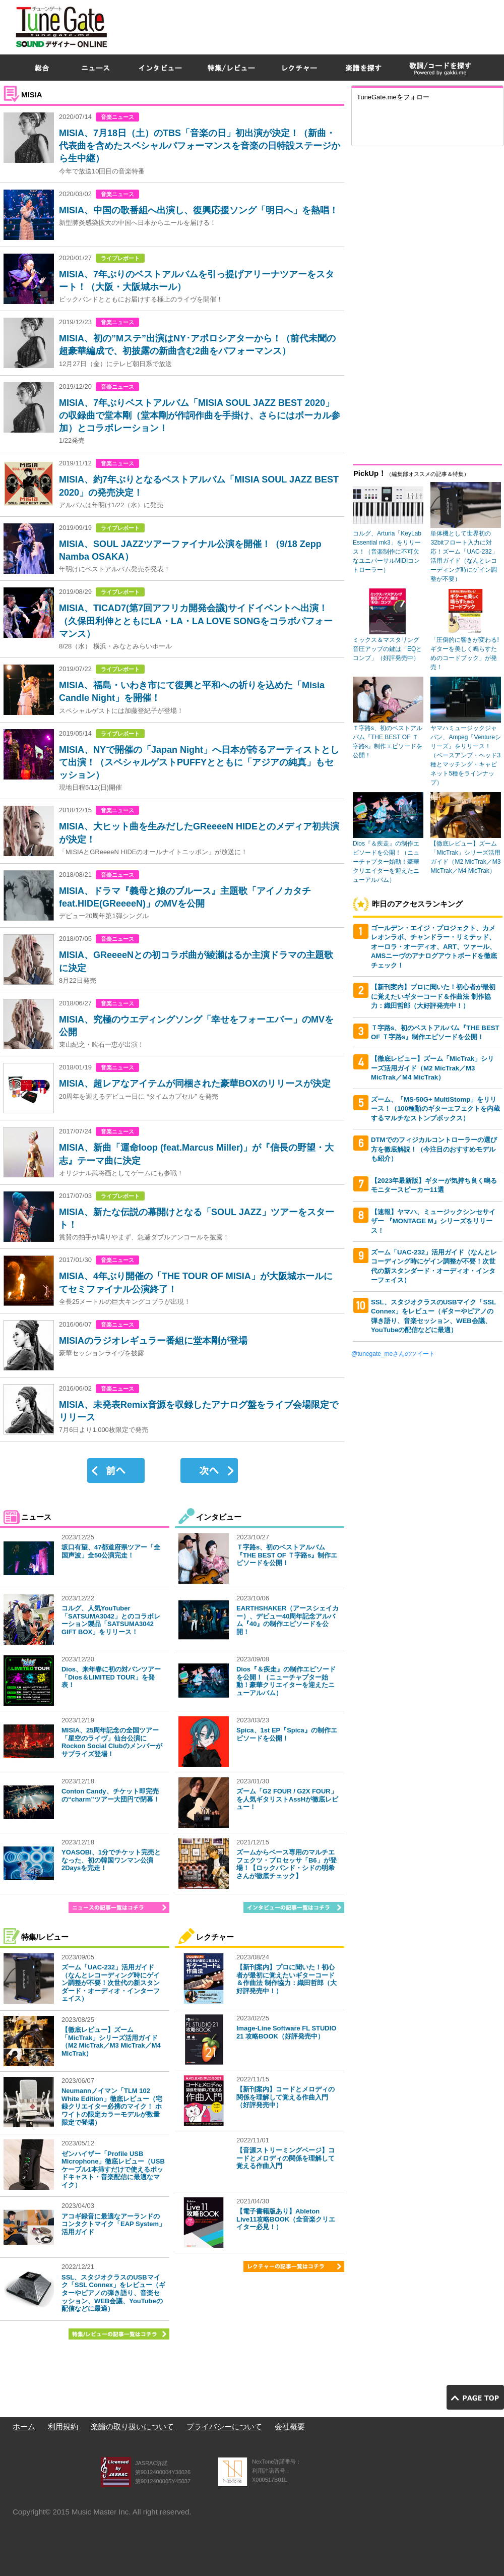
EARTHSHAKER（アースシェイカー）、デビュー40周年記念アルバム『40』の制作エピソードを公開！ (287, 1620)
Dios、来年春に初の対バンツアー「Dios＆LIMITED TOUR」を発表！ (111, 1677)
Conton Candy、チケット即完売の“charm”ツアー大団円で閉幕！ (110, 1795)
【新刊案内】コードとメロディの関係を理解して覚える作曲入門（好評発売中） (285, 2097)
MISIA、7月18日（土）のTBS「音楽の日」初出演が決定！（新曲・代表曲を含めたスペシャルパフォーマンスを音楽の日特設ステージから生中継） (199, 145)
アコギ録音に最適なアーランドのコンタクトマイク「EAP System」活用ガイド (113, 2224)
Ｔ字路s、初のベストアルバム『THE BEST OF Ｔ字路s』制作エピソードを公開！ (286, 1555)
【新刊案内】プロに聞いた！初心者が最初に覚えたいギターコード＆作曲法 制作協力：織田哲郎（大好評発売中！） (286, 1979)
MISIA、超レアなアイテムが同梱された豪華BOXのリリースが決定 (195, 1084)
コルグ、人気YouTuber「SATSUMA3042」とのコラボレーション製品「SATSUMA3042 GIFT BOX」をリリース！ (110, 1620)
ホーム (24, 2426)
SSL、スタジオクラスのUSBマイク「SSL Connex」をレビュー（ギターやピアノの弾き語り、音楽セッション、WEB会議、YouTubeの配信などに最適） (113, 2292)
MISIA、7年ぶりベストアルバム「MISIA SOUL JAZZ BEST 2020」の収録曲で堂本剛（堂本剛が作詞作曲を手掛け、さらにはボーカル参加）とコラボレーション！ (199, 415)
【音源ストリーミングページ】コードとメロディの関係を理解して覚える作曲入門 (285, 2158)
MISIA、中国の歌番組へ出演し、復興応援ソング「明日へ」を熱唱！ (198, 210)
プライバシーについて (224, 2426)
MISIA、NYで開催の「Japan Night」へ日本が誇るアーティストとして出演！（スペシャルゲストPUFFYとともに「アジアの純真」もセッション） (199, 762)
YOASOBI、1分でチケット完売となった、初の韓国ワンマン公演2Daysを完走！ (111, 1860)
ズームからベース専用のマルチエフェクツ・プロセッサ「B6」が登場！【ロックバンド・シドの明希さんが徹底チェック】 (286, 1864)
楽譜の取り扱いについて (132, 2426)
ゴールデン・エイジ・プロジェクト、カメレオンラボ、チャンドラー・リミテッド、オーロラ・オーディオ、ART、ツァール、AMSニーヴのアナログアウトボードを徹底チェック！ (434, 946)
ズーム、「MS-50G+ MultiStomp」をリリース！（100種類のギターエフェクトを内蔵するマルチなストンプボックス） (435, 1109)
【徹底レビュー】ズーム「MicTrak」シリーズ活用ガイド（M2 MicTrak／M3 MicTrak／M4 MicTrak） (111, 2041)
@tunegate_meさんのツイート (393, 1353)
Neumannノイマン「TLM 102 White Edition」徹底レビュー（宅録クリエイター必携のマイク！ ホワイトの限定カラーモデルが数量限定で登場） (111, 2106)
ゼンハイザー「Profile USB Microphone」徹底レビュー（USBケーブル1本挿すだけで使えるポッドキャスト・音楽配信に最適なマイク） (113, 2169)
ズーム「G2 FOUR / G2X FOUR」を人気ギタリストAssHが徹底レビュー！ (287, 1799)
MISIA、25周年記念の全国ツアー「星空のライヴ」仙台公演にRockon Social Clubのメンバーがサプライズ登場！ (111, 1742)
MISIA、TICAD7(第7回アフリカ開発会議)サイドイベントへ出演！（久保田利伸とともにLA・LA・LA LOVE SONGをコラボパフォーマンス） (196, 620)
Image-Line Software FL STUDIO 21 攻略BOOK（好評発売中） (286, 2032)
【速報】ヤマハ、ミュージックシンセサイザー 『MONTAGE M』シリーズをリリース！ (433, 1221)
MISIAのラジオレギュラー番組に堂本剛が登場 (153, 1341)
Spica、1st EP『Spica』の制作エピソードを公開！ (286, 1734)
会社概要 (290, 2426)
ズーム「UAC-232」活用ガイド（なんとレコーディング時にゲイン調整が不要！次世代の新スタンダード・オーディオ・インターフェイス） (110, 1982)
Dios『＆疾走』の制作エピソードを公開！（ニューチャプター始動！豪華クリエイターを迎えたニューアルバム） (286, 1681)
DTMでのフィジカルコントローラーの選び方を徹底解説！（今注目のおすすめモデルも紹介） (434, 1149)
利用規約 (63, 2426)
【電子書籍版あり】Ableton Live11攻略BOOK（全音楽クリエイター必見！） (285, 2219)
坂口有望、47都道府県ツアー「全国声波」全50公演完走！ (110, 1551)
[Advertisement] (362, 72)
